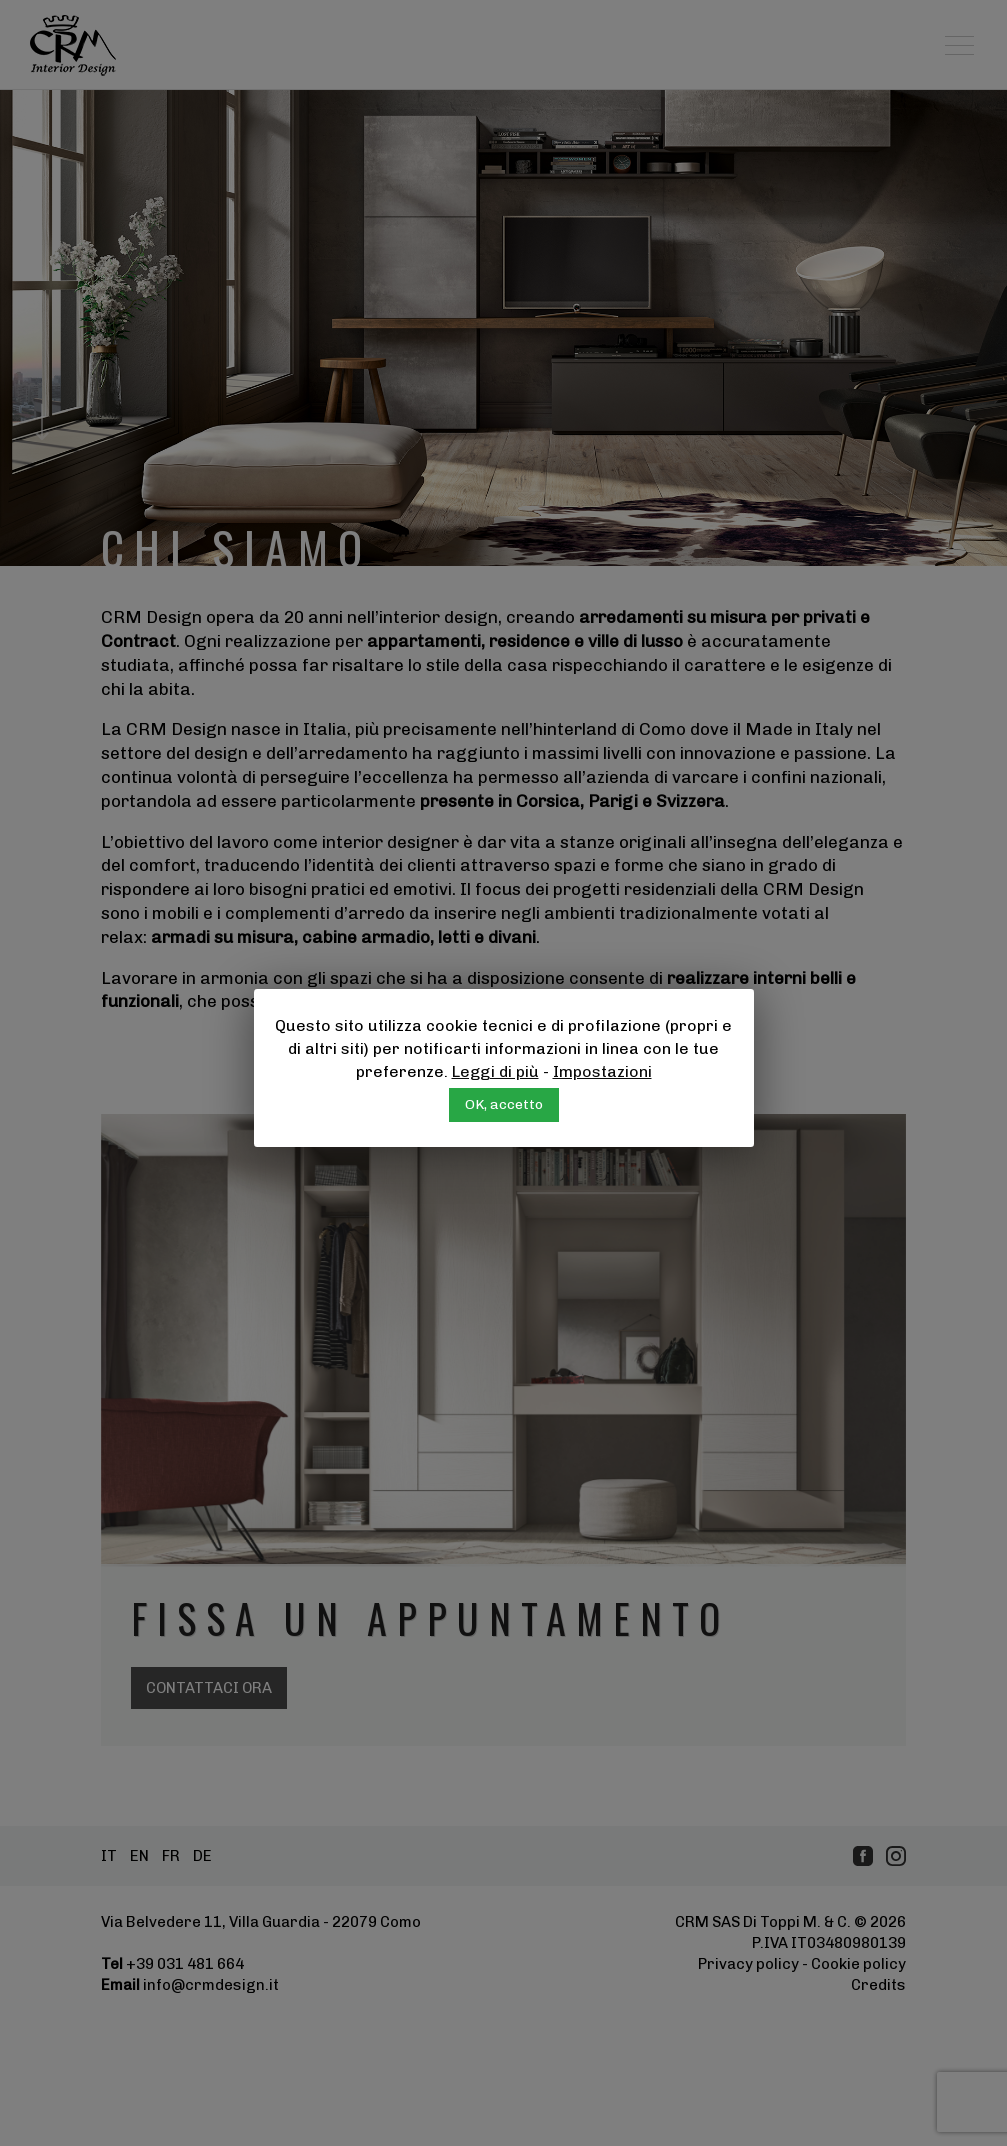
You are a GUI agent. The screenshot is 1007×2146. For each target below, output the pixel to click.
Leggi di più (495, 1071)
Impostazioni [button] (602, 1071)
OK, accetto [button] (504, 1104)
